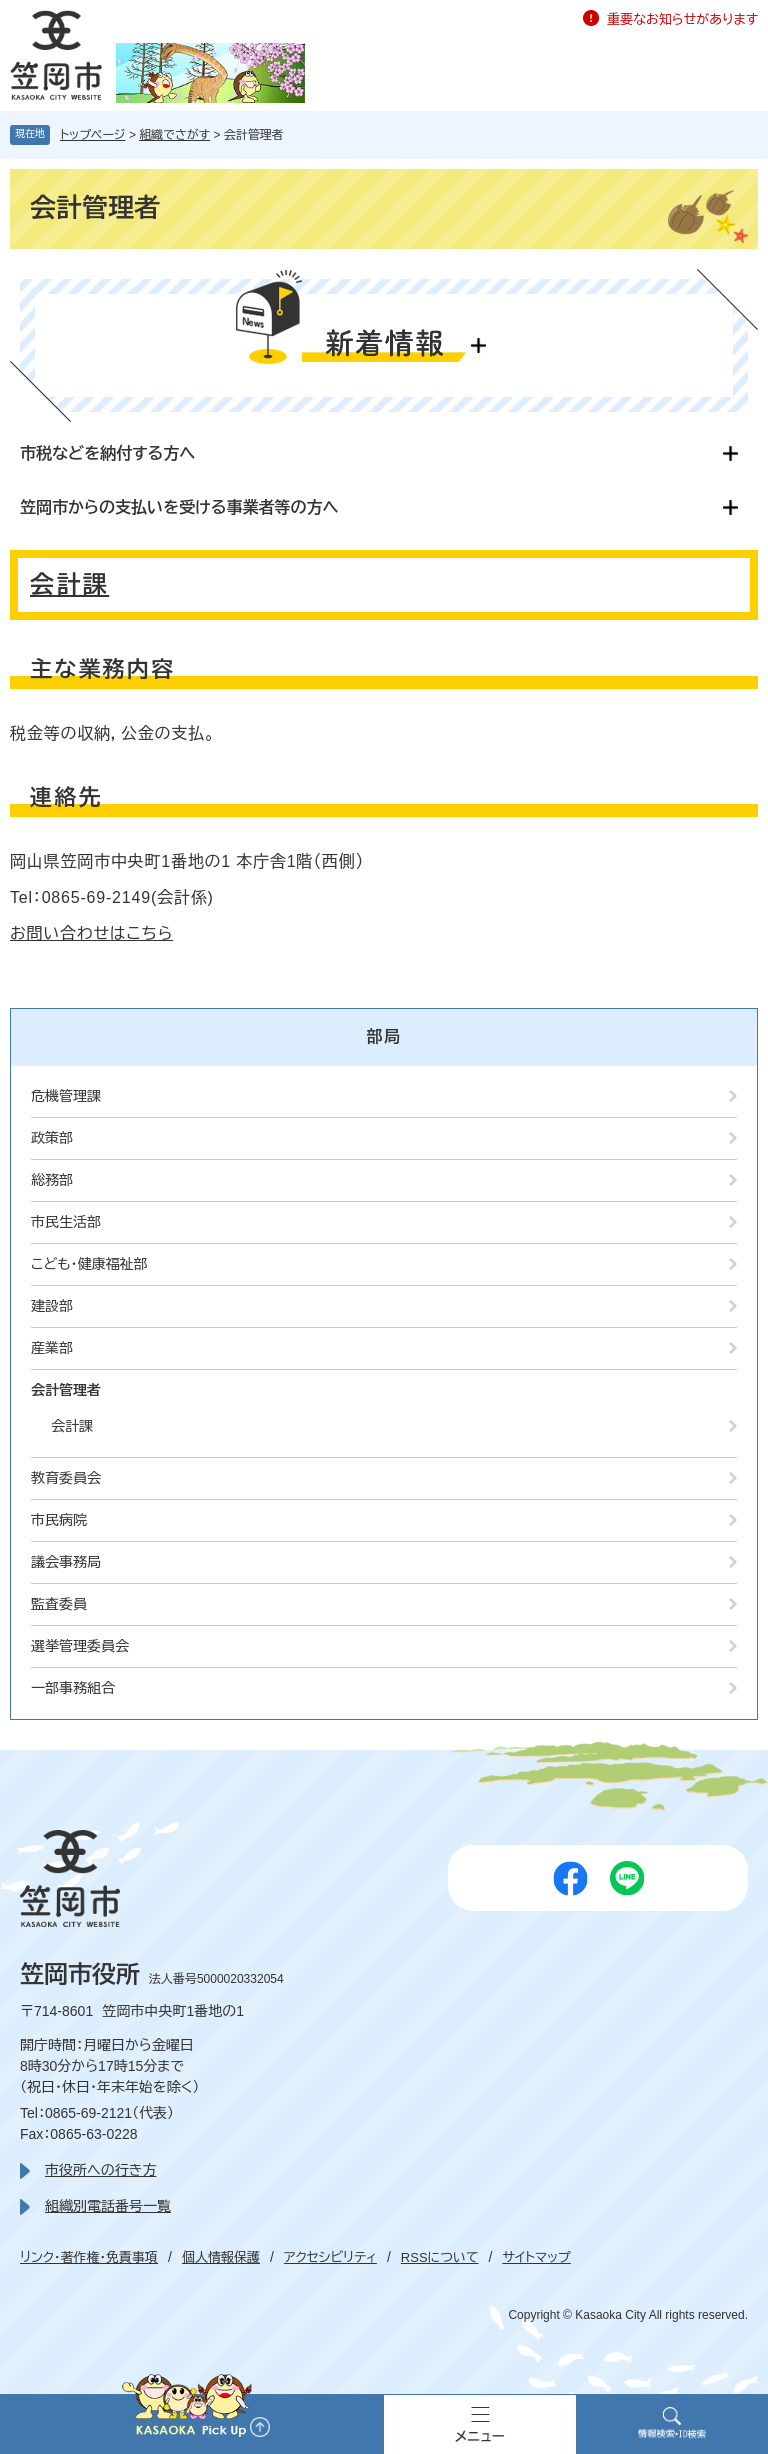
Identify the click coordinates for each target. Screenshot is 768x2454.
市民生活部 (66, 1222)
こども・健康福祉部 (89, 1264)
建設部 (52, 1306)
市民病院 (59, 1520)
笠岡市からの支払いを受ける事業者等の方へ (179, 507)
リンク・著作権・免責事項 (89, 2257)
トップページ (93, 135)
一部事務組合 (73, 1688)
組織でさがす (174, 135)
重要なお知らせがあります (682, 19)
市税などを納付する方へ (107, 453)
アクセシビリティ (330, 2257)
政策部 (52, 1138)
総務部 (52, 1180)
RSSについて (440, 2257)
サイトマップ (536, 2257)
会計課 (69, 584)
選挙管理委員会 (80, 1646)
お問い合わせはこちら (91, 933)
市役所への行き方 (100, 2170)
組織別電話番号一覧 (108, 2206)
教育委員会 (66, 1478)
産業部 (52, 1348)
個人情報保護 (221, 2257)
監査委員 (59, 1604)
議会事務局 (66, 1562)
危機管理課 (66, 1096)
